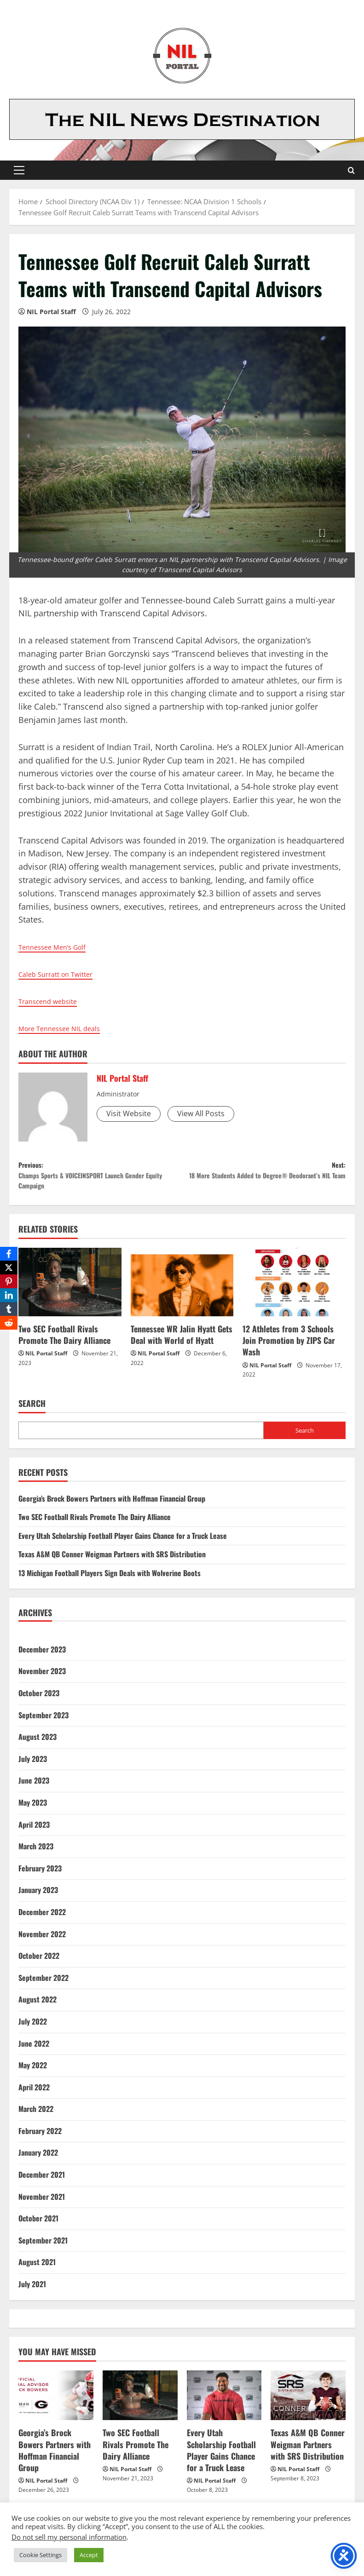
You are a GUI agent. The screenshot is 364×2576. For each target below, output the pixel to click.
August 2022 (37, 2008)
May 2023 (32, 1811)
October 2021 (38, 2226)
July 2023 (32, 1767)
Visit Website (128, 1113)
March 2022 (35, 2117)
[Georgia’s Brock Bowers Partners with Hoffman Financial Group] (55, 2404)
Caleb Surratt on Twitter (64, 973)
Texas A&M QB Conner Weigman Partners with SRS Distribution (112, 1563)
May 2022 (32, 2073)
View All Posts (201, 1113)
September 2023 (43, 1723)
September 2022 (43, 1986)
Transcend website (54, 1000)
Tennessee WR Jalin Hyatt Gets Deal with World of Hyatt (181, 1343)
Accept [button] (89, 2555)
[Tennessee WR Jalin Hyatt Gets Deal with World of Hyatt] (182, 1290)
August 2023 (37, 1745)
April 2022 (34, 2095)
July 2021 (32, 2292)
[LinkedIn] (8, 1295)
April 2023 (34, 1833)
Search (32, 1412)
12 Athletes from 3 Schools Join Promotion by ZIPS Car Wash (289, 1348)
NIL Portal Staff (51, 311)
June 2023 (33, 1789)
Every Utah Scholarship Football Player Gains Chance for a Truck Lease (122, 1544)
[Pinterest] (8, 1281)
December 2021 (41, 2183)
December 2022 (42, 1920)
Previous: (100, 1179)
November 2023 (42, 1680)
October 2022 (38, 1964)
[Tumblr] (8, 1309)
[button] (19, 170)
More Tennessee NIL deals (69, 1027)
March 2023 (35, 1854)
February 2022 (40, 2139)
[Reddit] (8, 1323)
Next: (264, 1179)
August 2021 (37, 2271)
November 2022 (42, 1942)
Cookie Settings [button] (40, 2555)
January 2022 (38, 2161)
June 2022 (33, 2052)
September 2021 (43, 2249)
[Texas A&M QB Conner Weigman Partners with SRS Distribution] (308, 2404)
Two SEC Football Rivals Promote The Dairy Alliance (64, 1343)
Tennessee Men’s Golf (60, 946)
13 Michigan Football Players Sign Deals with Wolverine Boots (109, 1581)
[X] (8, 1267)
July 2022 (32, 2030)
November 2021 (41, 2205)
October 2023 (38, 1701)
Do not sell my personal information (69, 2537)
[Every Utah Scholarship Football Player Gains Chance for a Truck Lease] (224, 2404)
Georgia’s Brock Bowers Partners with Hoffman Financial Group (111, 1507)
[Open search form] (351, 170)
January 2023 (38, 1899)
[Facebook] (8, 1254)
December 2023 (42, 1658)
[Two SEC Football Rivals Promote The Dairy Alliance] (69, 1290)
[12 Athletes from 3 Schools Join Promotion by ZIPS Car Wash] (294, 1290)
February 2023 (40, 1876)
